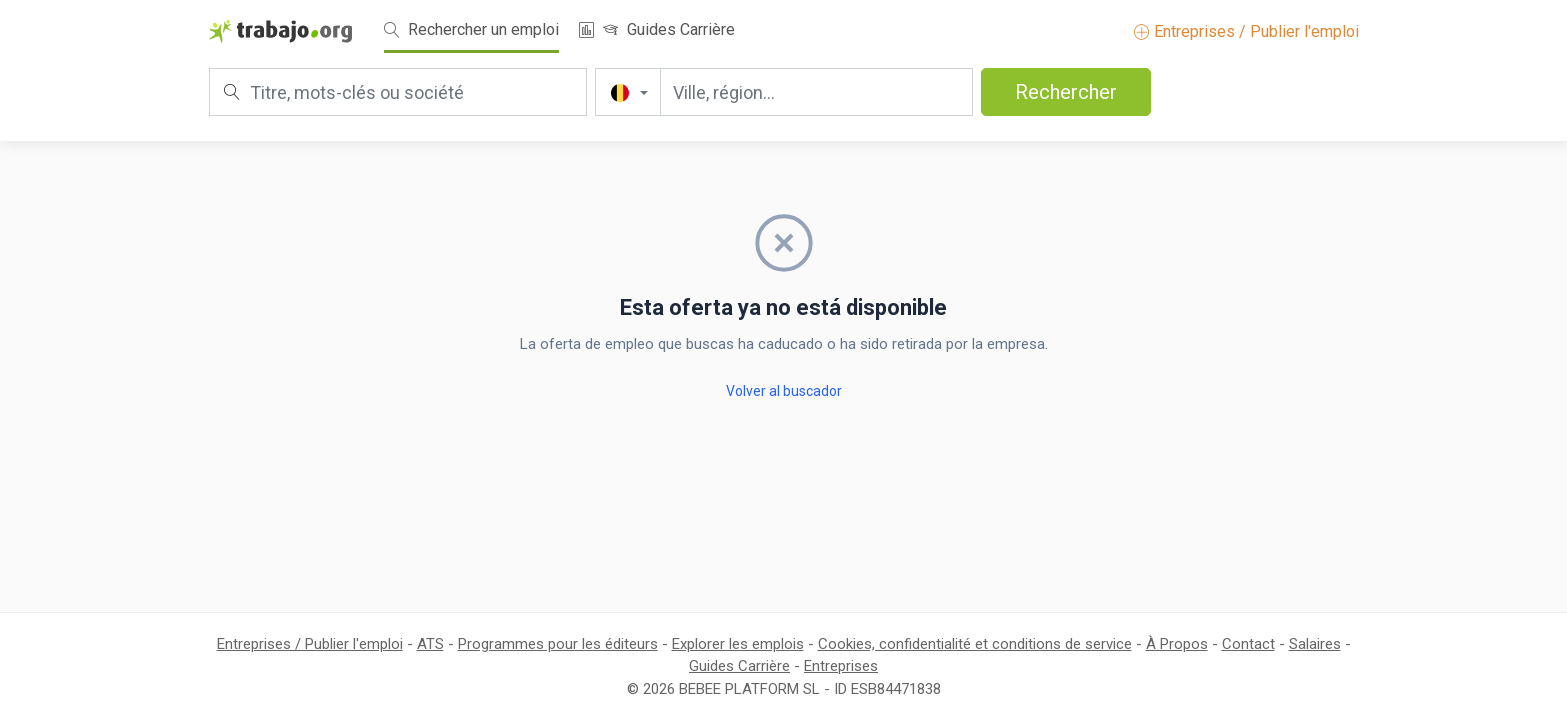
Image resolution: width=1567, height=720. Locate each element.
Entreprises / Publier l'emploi (1246, 31)
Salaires (1315, 644)
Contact (1248, 644)
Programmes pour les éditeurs (558, 644)
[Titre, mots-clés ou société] (398, 92)
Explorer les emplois (738, 644)
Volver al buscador (784, 391)
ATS (430, 644)
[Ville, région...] (816, 92)
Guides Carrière (669, 29)
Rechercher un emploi (471, 29)
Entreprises (841, 666)
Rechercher (1066, 92)
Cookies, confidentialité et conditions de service (975, 644)
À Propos (1177, 644)
